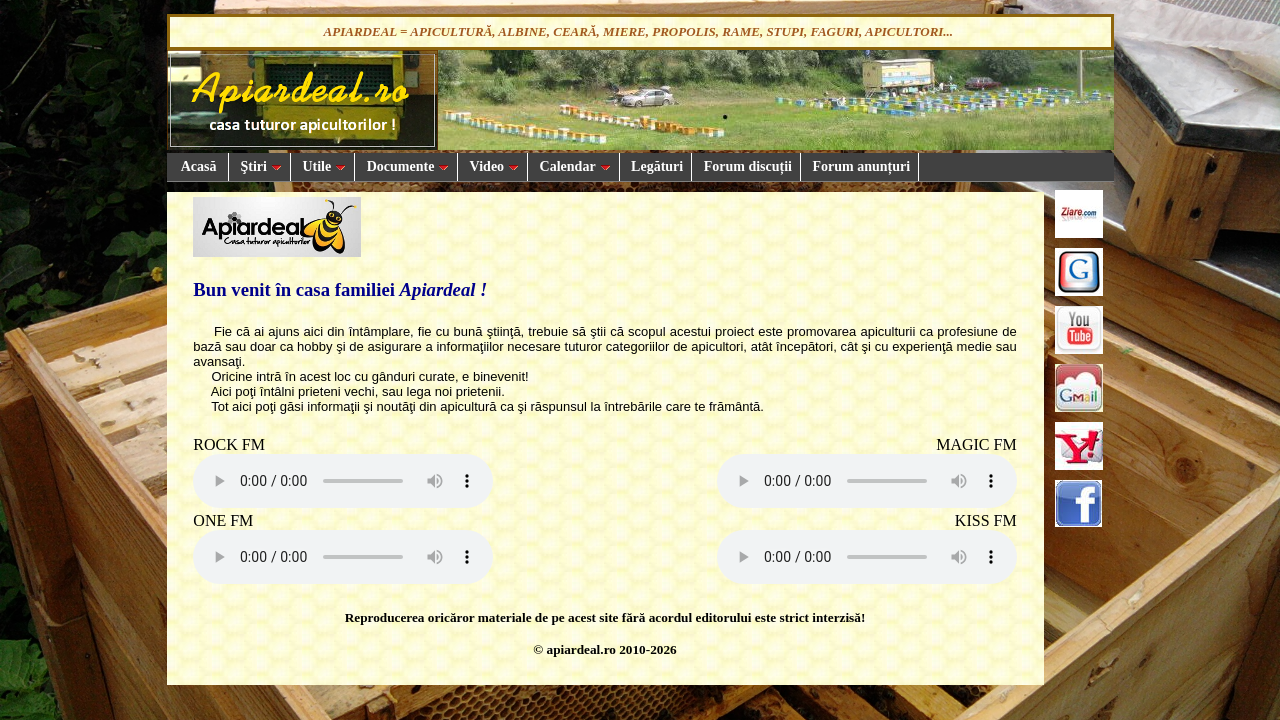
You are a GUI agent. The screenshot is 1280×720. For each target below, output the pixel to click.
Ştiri (259, 166)
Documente (406, 166)
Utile (322, 166)
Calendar (573, 166)
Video (492, 166)
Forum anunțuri (859, 166)
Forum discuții (746, 166)
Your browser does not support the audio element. (343, 481)
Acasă (198, 166)
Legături (656, 166)
